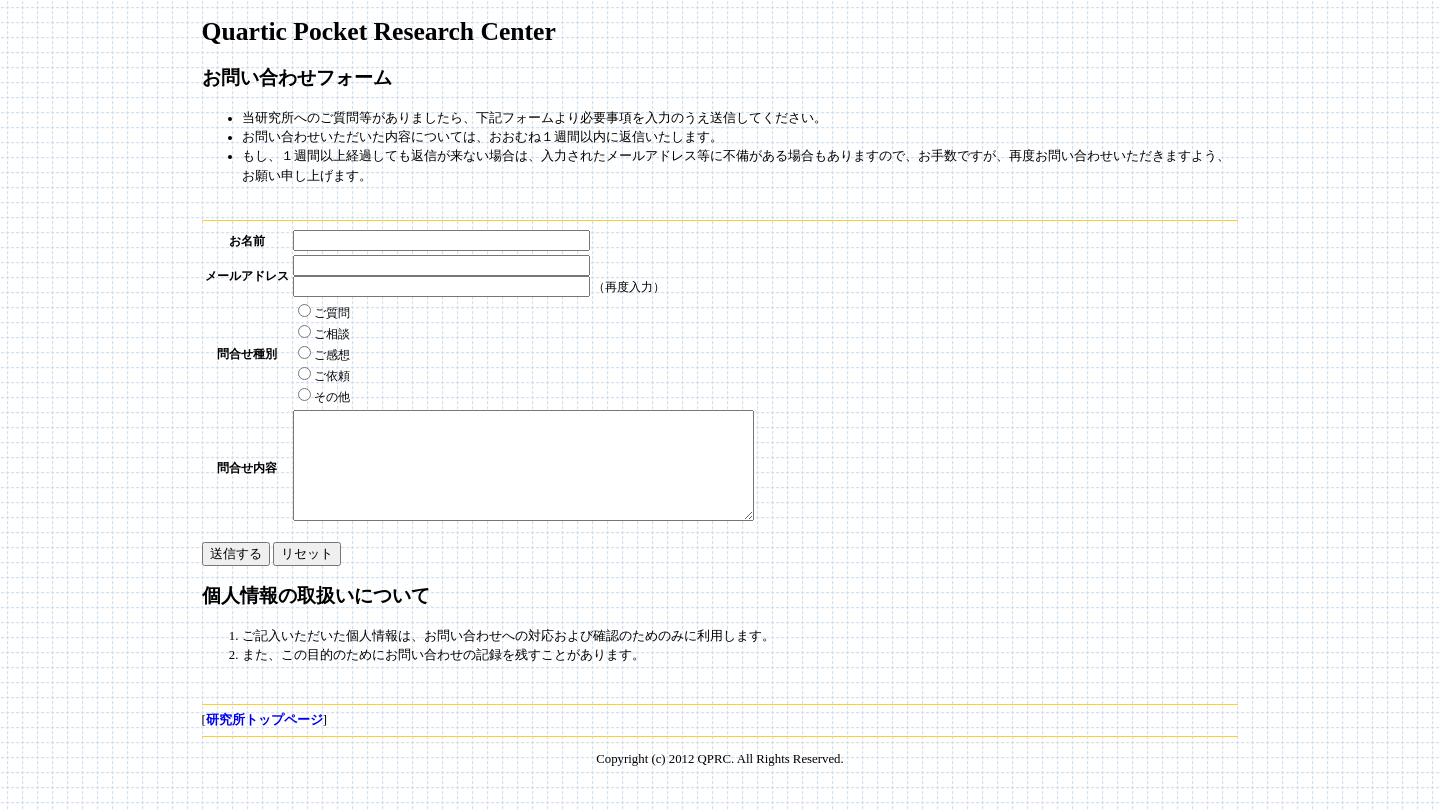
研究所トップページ (264, 741)
